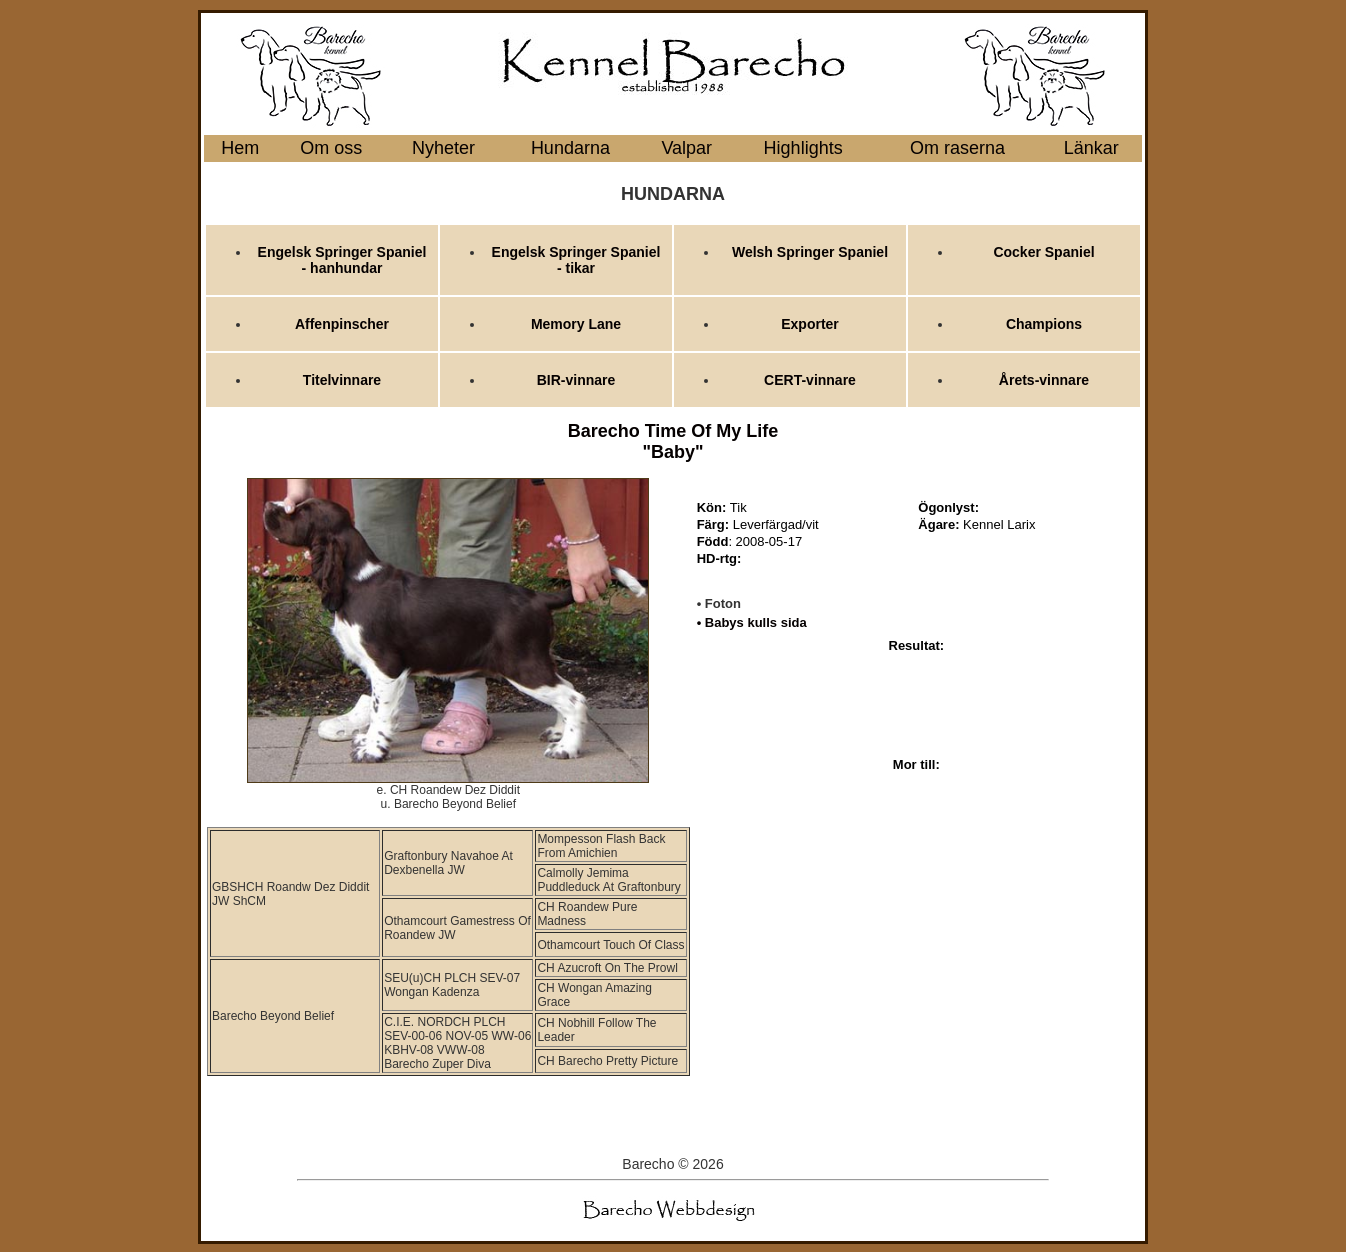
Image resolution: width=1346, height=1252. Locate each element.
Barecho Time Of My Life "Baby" (673, 441)
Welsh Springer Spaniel (810, 252)
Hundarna (570, 148)
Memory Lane (576, 324)
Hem (240, 148)
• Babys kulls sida (752, 622)
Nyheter (443, 148)
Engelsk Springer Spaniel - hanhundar (342, 260)
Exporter (810, 324)
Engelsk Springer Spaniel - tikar (576, 260)
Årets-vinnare (1044, 380)
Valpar (686, 148)
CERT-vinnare (810, 380)
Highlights (803, 148)
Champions (1044, 324)
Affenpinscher (342, 324)
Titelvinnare (342, 380)
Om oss (331, 148)
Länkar (1091, 148)
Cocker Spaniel (1043, 252)
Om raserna (957, 148)
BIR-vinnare (576, 380)
